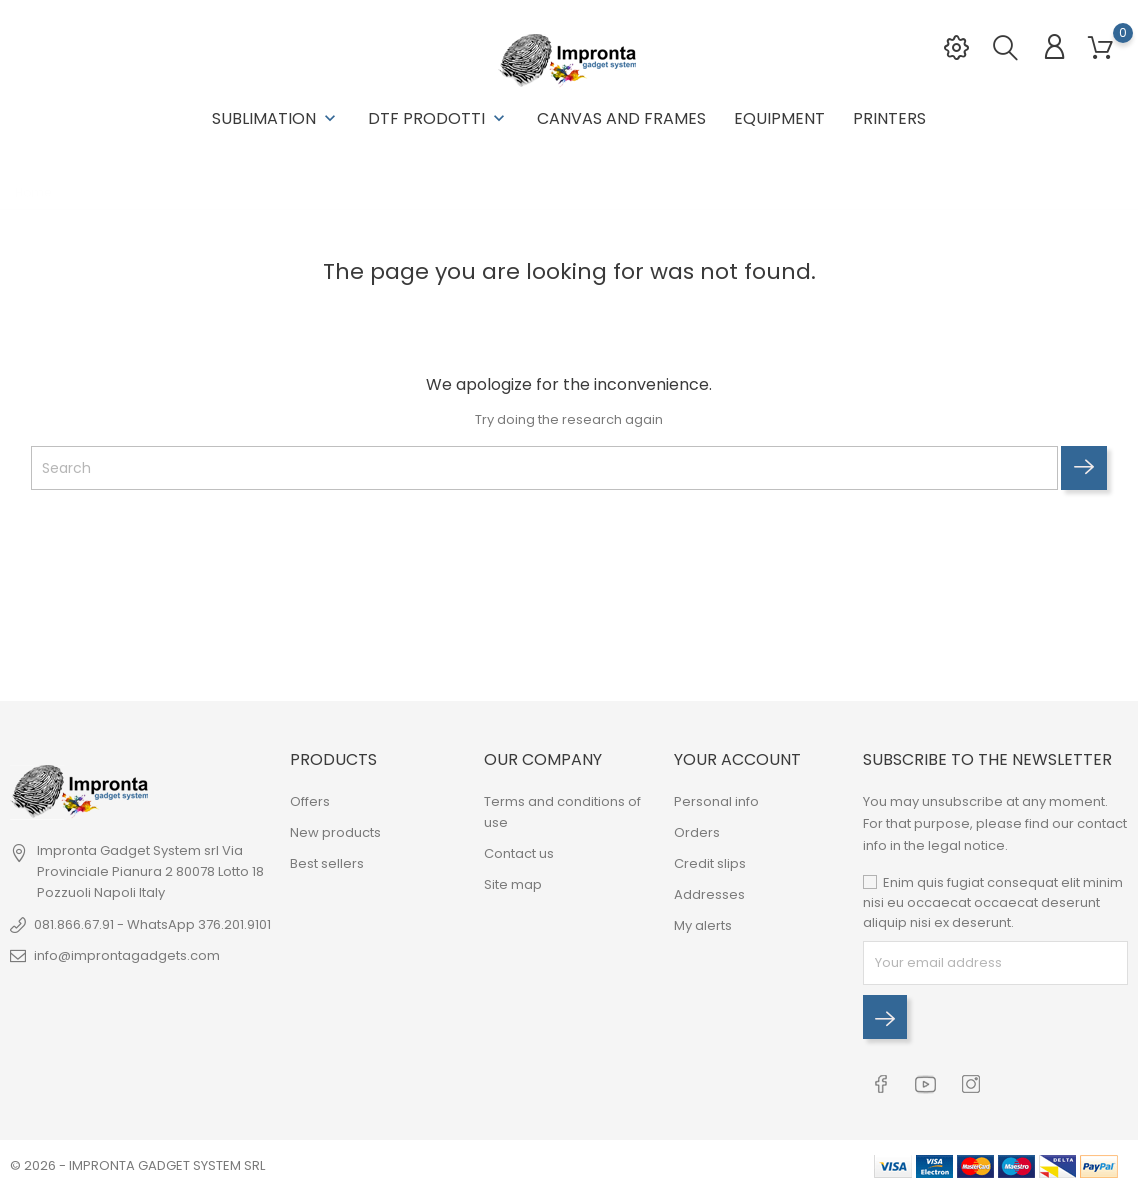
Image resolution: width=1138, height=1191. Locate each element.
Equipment (779, 118)
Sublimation (276, 118)
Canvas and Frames (621, 118)
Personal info (716, 801)
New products (335, 832)
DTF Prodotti (438, 118)
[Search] (544, 468)
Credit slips (710, 863)
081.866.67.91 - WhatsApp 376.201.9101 (152, 924)
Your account (737, 759)
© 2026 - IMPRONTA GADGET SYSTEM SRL (137, 1165)
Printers (889, 118)
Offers (310, 801)
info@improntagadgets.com (127, 955)
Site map (513, 884)
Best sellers (327, 863)
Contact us (519, 853)
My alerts (703, 925)
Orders (697, 832)
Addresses (709, 894)
